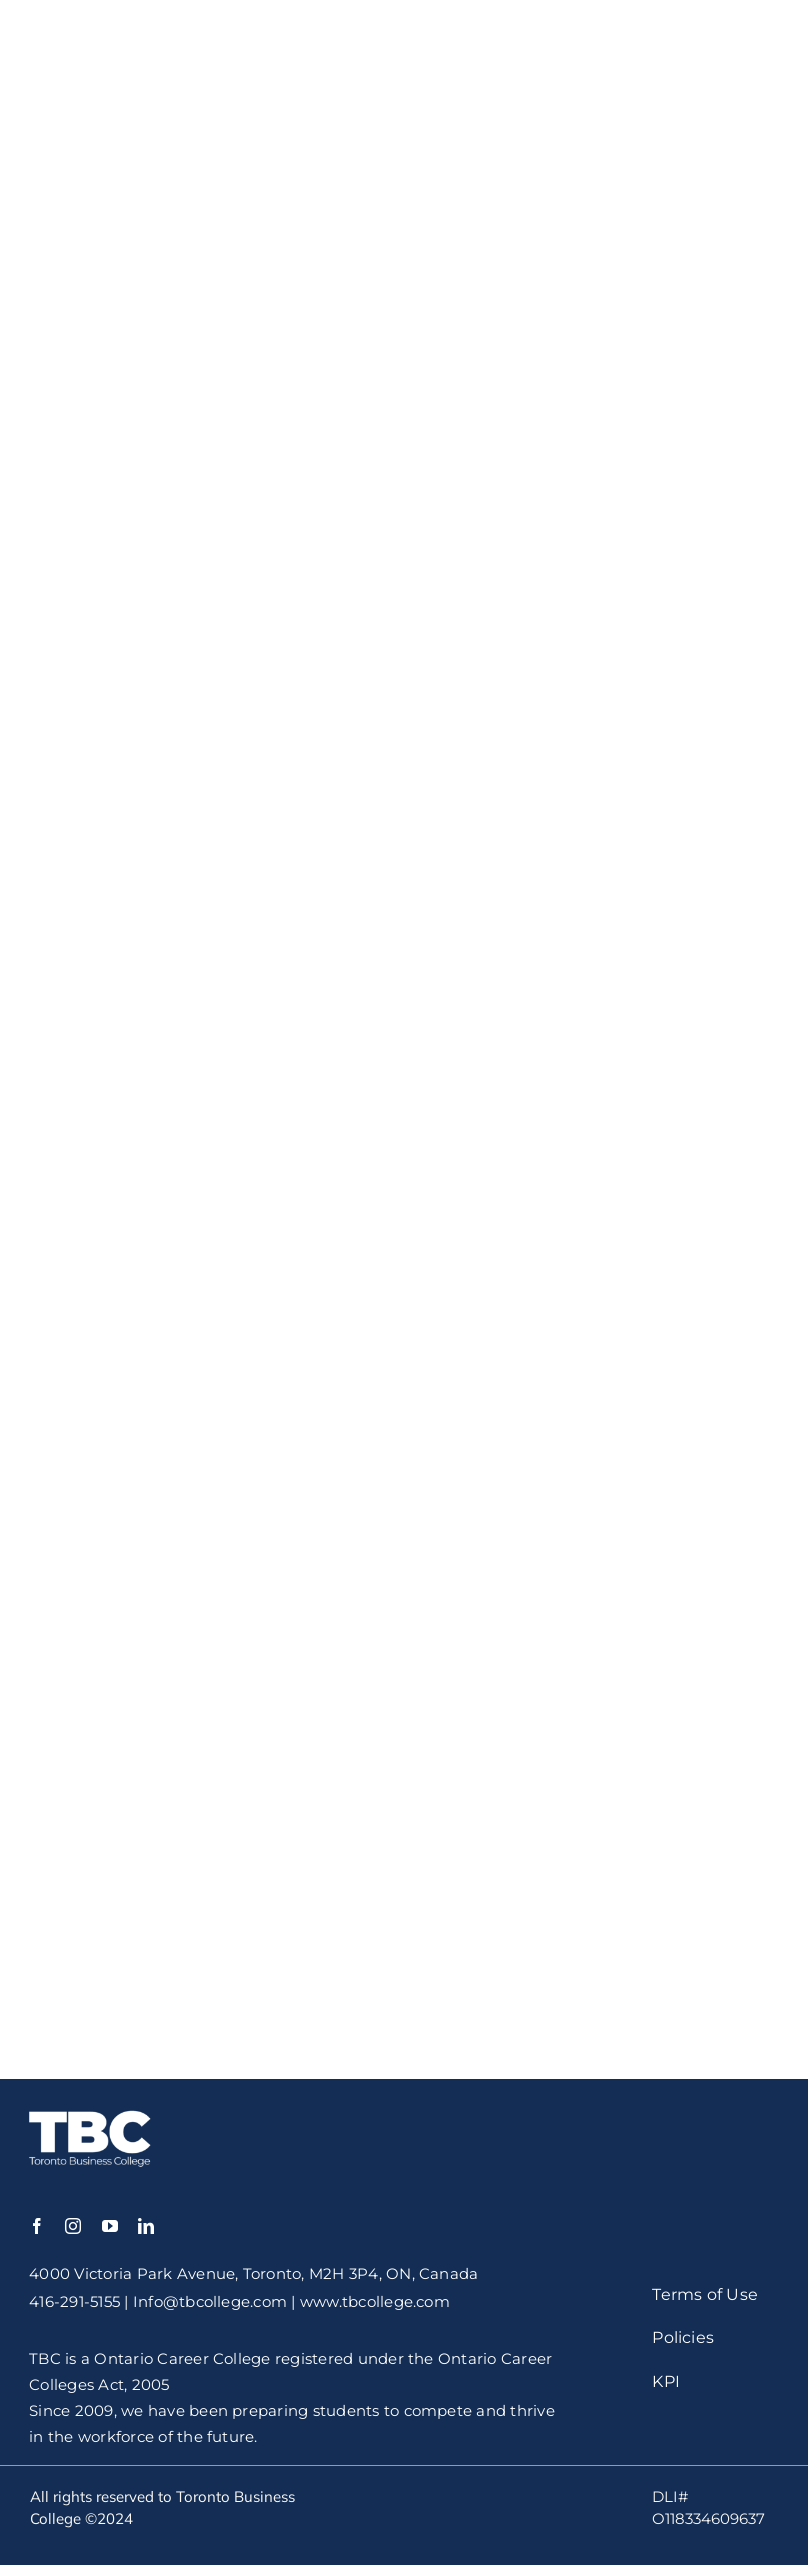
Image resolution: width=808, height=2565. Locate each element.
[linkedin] (146, 2226)
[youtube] (110, 2226)
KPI (666, 2381)
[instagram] (73, 2226)
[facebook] (37, 2226)
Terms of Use (705, 2294)
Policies (683, 2337)
